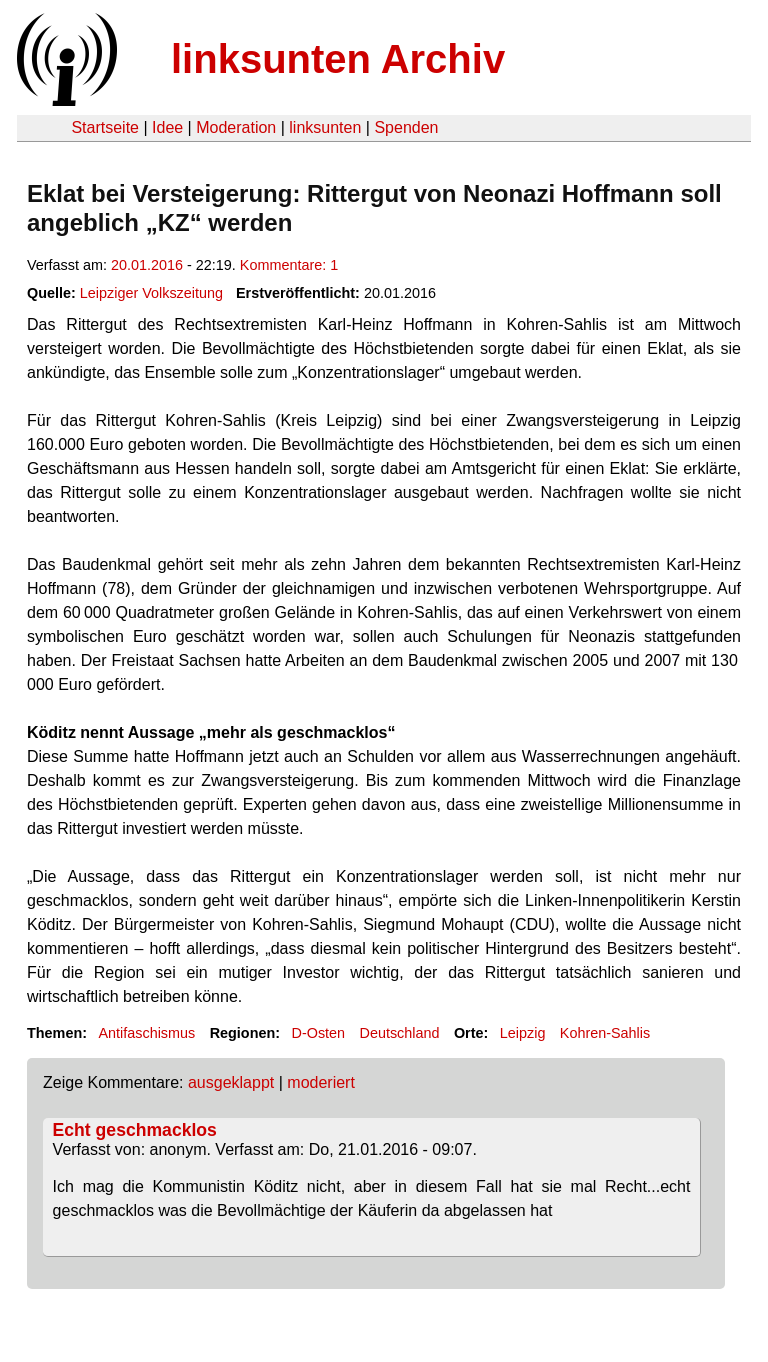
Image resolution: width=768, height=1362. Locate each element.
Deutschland (400, 1033)
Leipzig (523, 1033)
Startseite (105, 127)
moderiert (321, 1082)
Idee (167, 127)
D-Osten (319, 1033)
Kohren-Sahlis (605, 1033)
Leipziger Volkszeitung (151, 293)
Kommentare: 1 (289, 265)
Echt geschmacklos (135, 1130)
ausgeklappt (231, 1082)
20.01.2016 (147, 265)
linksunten (325, 127)
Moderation (236, 127)
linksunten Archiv (338, 59)
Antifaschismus (146, 1033)
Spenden (406, 127)
